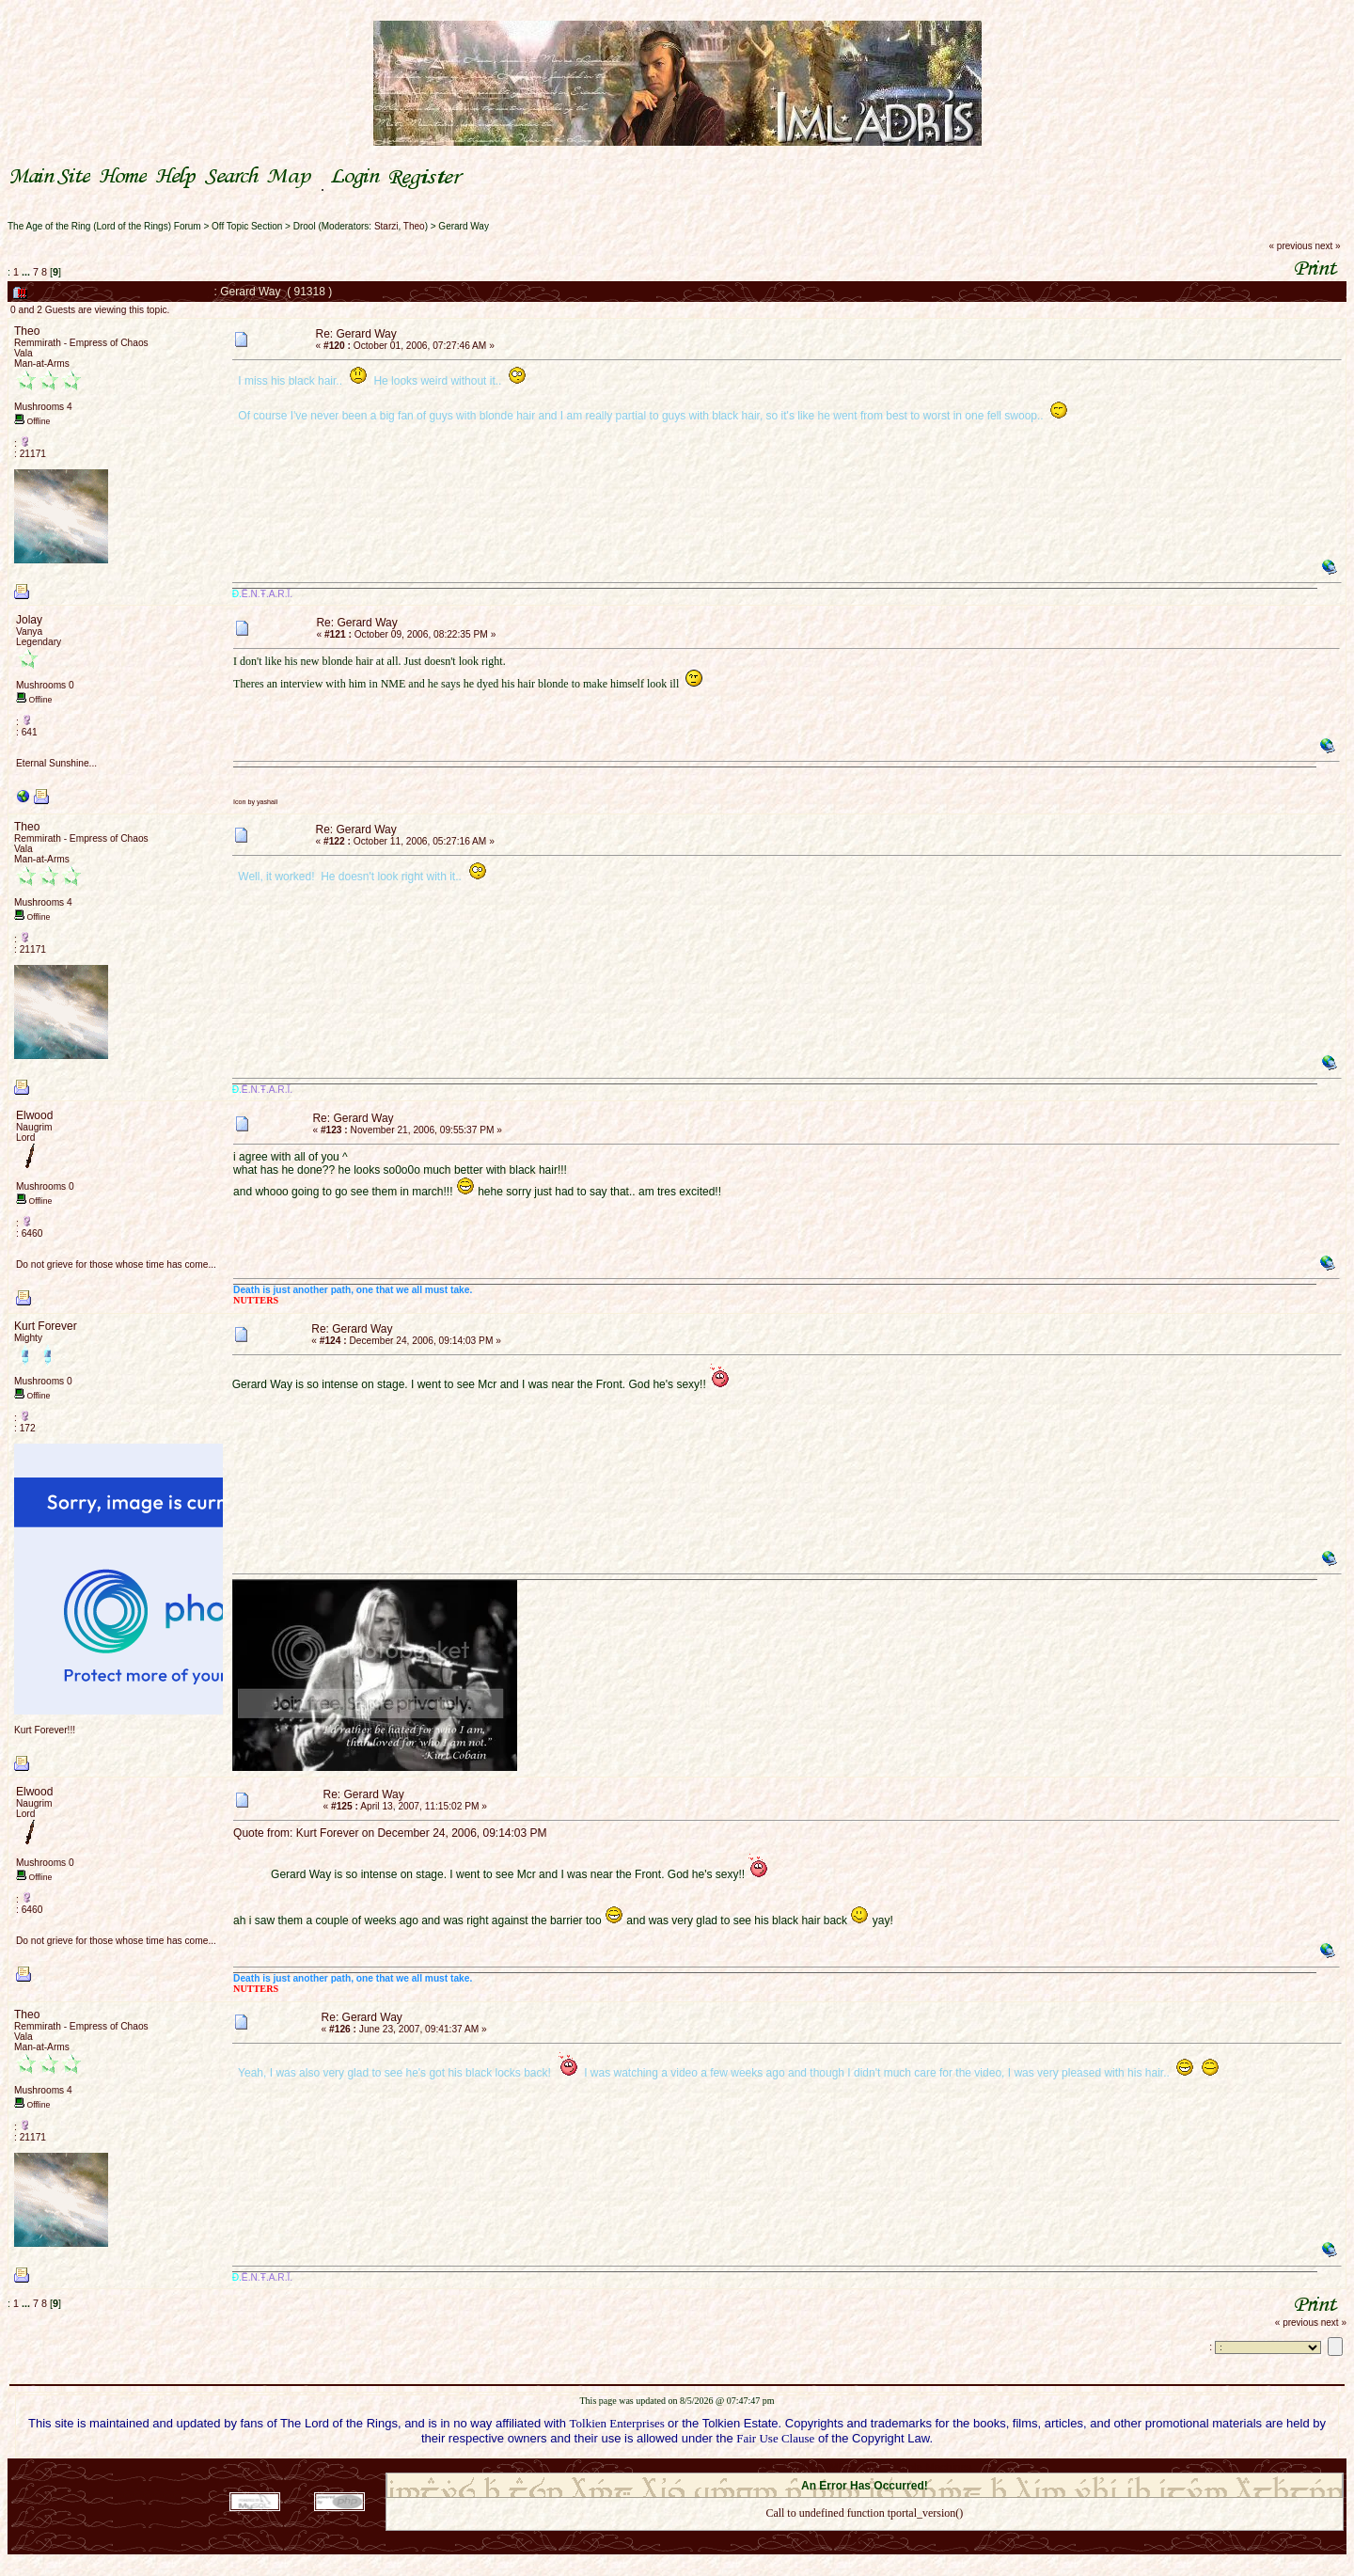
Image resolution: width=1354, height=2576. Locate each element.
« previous (1291, 246)
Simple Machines (931, 2467)
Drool (304, 226)
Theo (414, 226)
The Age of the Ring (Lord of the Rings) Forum (104, 226)
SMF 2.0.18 (785, 2467)
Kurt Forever (45, 1326)
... (27, 271)
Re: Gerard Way (356, 333)
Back (864, 2538)
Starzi (386, 226)
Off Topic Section (247, 226)
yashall (267, 802)
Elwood (34, 1115)
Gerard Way (463, 226)
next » (1327, 246)
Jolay (29, 619)
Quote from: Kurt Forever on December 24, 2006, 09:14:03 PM (390, 1833)
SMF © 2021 (852, 2467)
